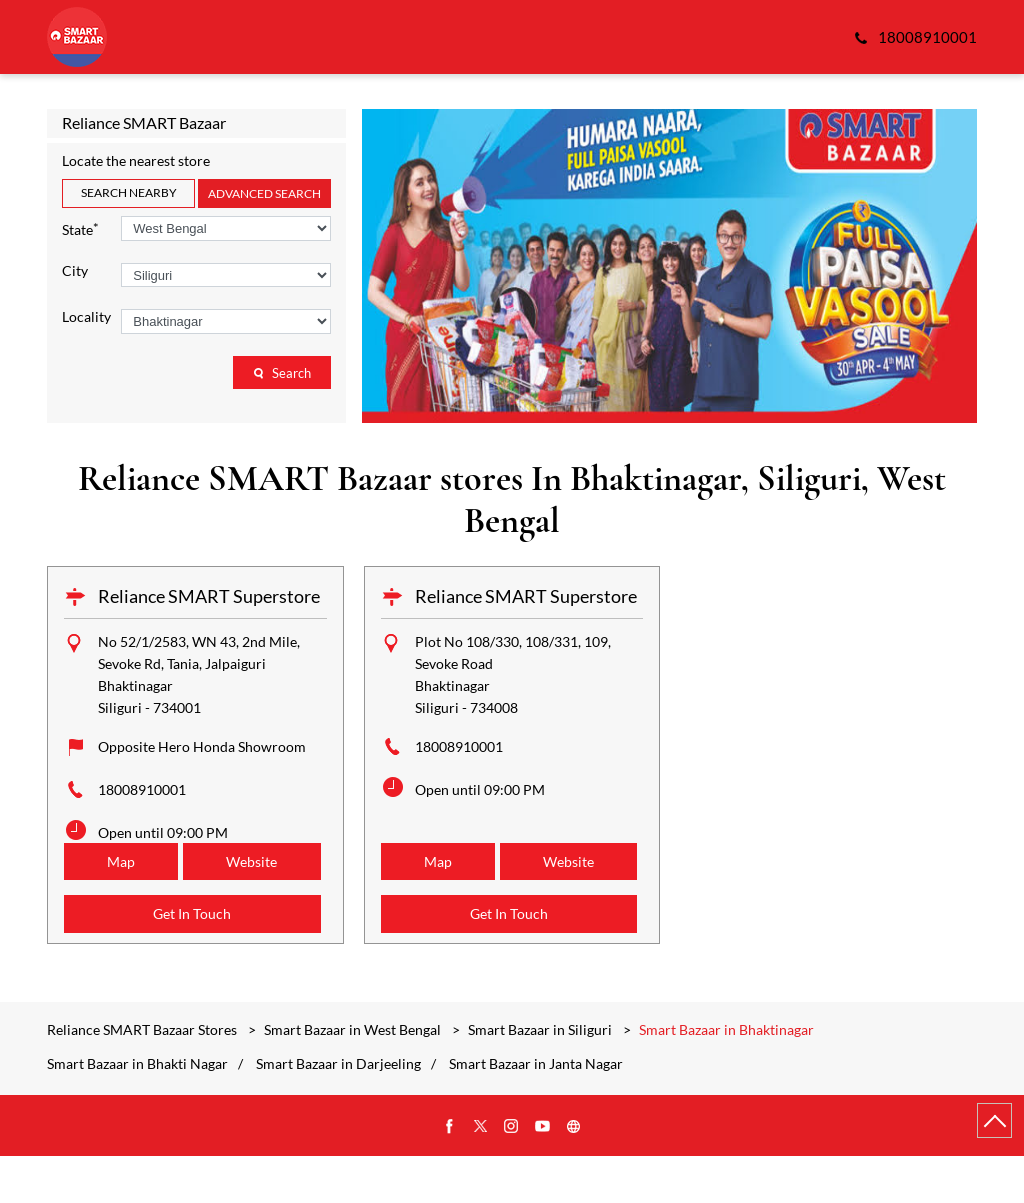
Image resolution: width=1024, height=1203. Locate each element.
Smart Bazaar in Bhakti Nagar (137, 1111)
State (80, 228)
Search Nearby (129, 192)
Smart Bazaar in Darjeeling (338, 1111)
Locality (86, 317)
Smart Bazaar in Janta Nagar (536, 1111)
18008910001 (142, 788)
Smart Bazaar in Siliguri (540, 1076)
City (75, 271)
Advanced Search (264, 193)
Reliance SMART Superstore (209, 595)
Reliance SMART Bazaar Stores (143, 1076)
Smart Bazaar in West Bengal (352, 1076)
